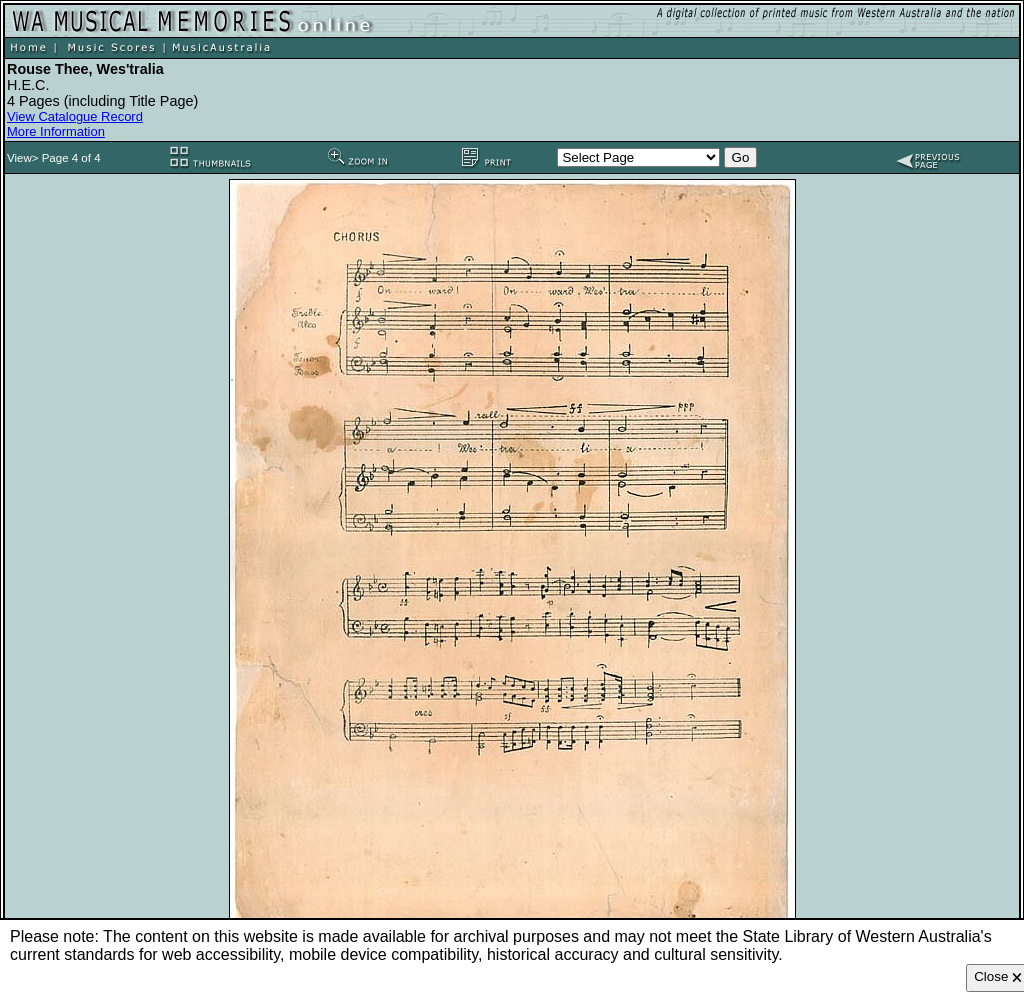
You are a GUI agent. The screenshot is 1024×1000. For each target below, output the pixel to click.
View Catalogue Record (75, 116)
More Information (56, 131)
